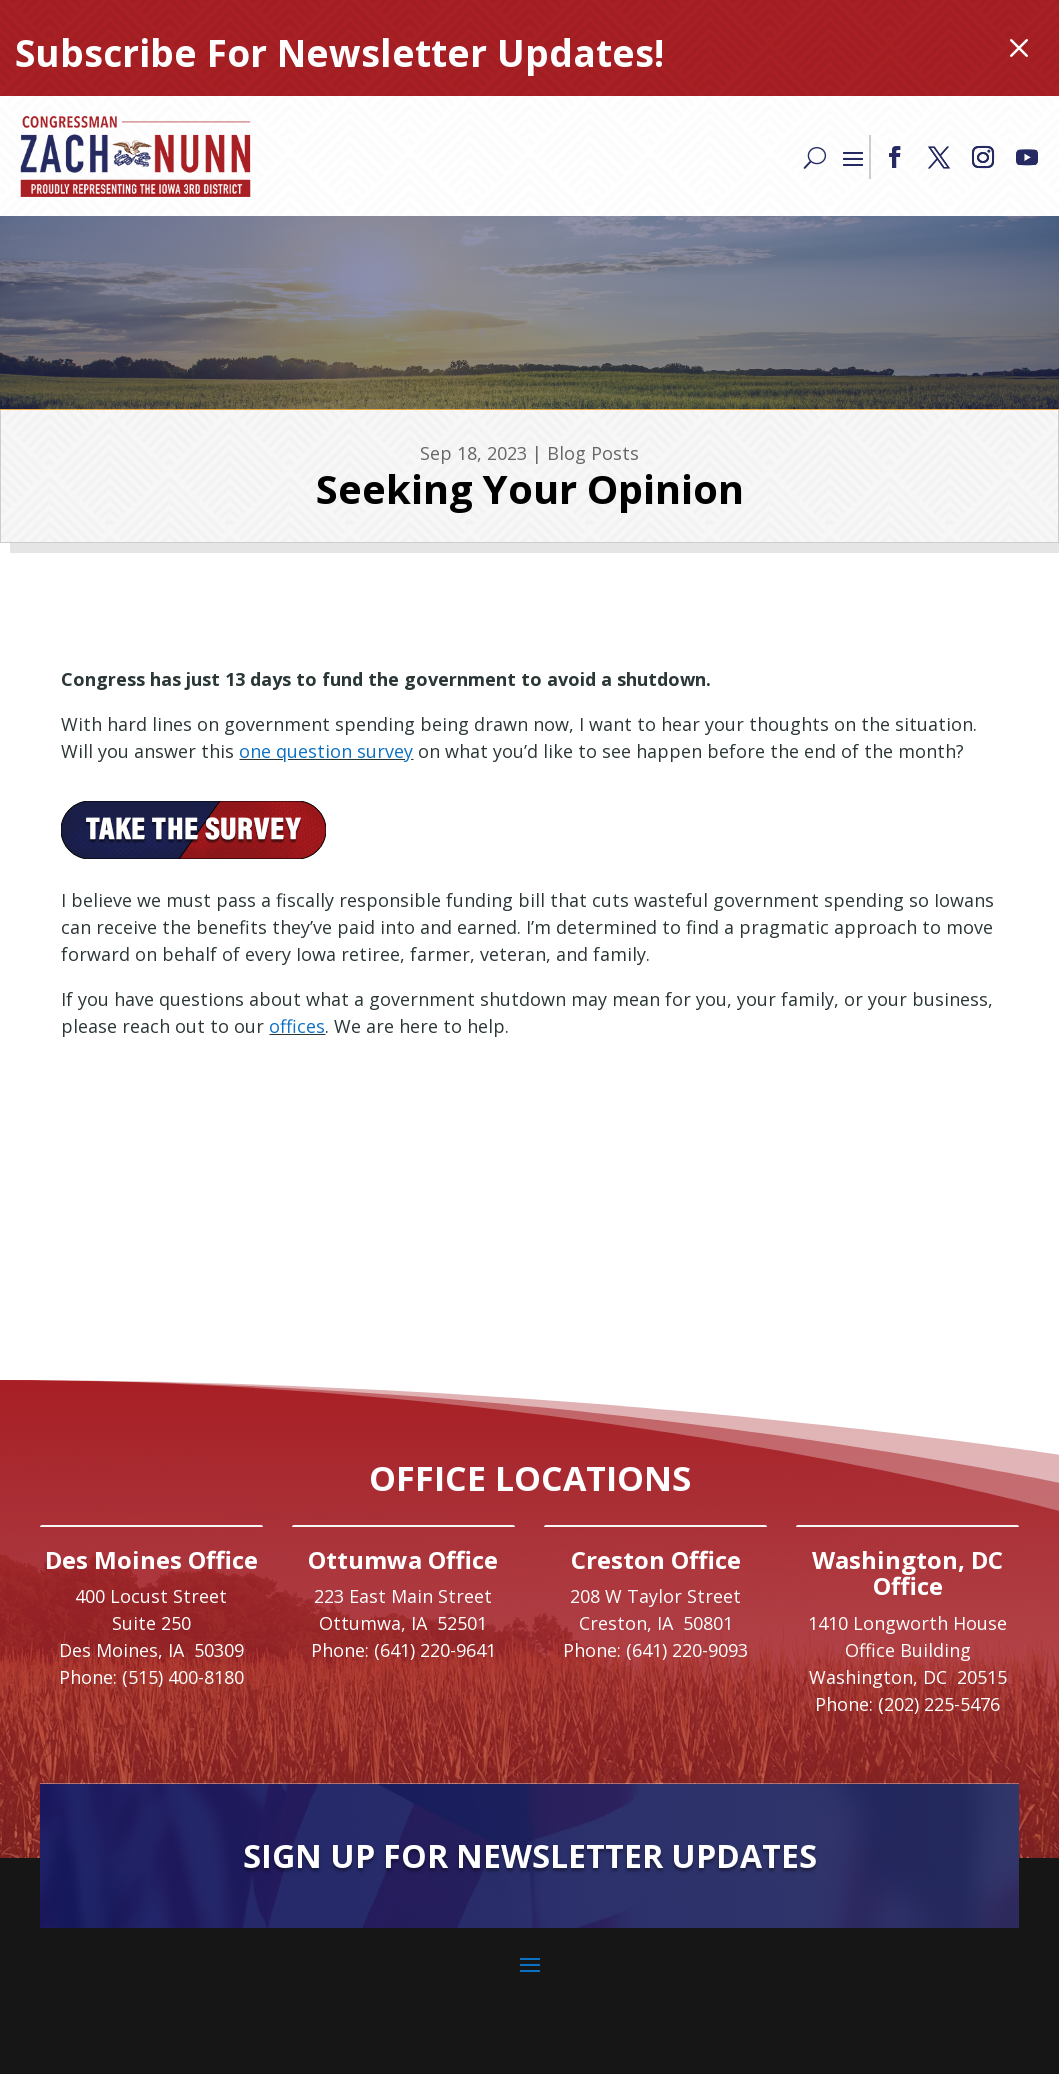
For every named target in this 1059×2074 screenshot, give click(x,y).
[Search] (815, 156)
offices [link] (297, 1026)
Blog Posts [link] (593, 453)
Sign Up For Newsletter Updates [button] (530, 1855)
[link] (135, 156)
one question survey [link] (326, 751)
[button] (895, 157)
